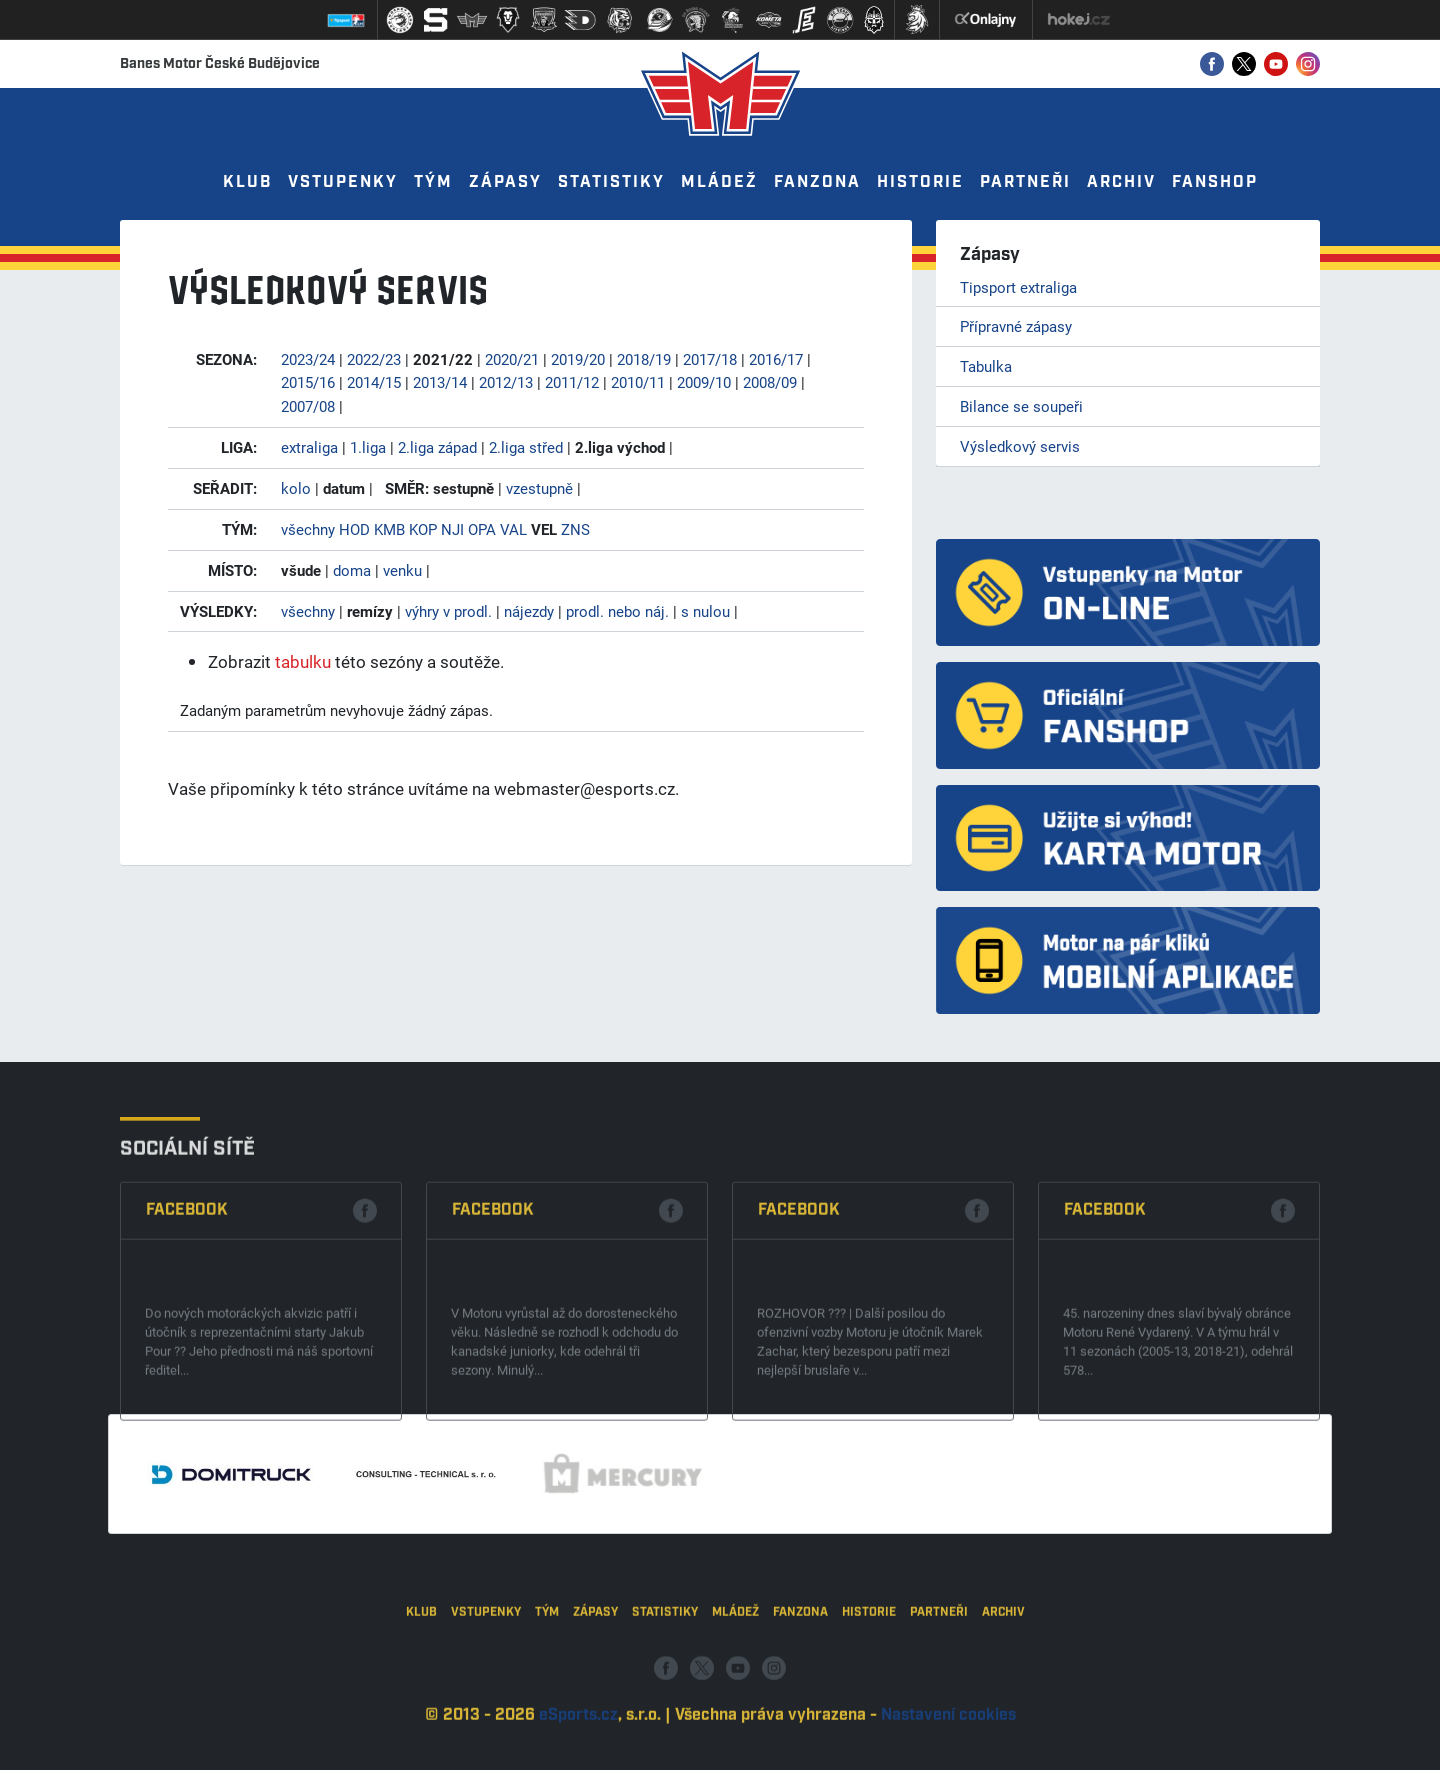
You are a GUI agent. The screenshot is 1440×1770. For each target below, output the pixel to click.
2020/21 (512, 359)
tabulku (303, 661)
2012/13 (506, 382)
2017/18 (710, 359)
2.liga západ (437, 447)
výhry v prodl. (448, 611)
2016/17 (776, 359)
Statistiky (611, 182)
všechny (308, 529)
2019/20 (578, 359)
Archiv (1121, 182)
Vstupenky (343, 182)
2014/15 (374, 382)
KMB (389, 529)
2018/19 (644, 359)
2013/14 (440, 382)
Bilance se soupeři (1021, 406)
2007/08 (308, 406)
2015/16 (308, 382)
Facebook (187, 1325)
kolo (296, 488)
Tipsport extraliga (1018, 287)
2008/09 (770, 382)
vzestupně (539, 488)
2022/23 (374, 359)
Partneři (1025, 182)
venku (402, 570)
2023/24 (308, 359)
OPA (482, 529)
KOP (423, 529)
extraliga (309, 447)
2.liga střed (526, 447)
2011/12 (572, 382)
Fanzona (817, 182)
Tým (433, 182)
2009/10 (704, 382)
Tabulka (986, 366)
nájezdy (529, 611)
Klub (247, 182)
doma (352, 570)
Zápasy (505, 182)
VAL (513, 529)
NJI (452, 529)
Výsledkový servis (1020, 446)
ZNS (575, 529)
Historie (920, 182)
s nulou (705, 611)
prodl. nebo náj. (617, 611)
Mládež (719, 182)
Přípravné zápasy (1016, 326)
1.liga (368, 447)
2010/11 (638, 382)
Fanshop (1215, 182)
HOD (354, 529)
